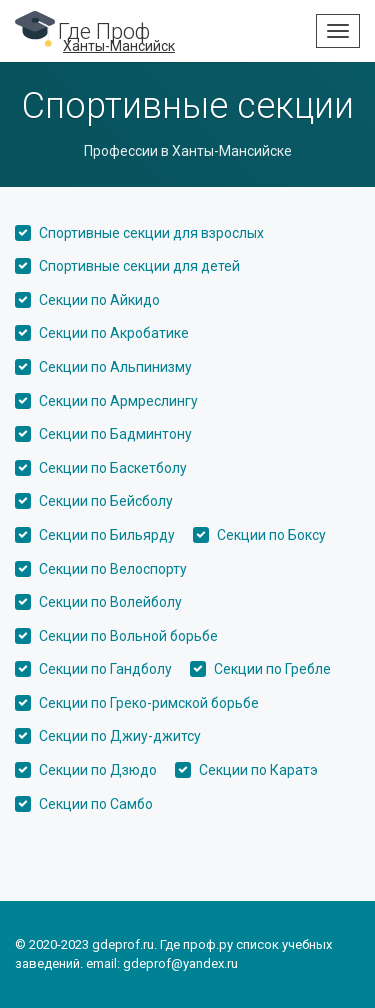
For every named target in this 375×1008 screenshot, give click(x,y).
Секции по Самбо (96, 804)
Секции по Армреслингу (118, 401)
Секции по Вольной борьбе (128, 636)
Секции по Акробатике (114, 333)
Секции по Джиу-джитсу (120, 736)
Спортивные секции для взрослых (151, 233)
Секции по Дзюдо (98, 770)
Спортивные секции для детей (139, 266)
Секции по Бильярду (107, 535)
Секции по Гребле (272, 669)
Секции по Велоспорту (113, 569)
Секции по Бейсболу (106, 501)
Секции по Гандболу (105, 669)
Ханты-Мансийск (119, 46)
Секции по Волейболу (110, 602)
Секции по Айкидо (99, 300)
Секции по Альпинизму (115, 367)
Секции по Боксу (271, 535)
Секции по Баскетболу (113, 468)
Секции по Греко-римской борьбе (149, 703)
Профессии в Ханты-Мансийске (188, 151)
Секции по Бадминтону (115, 434)
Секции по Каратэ (258, 770)
